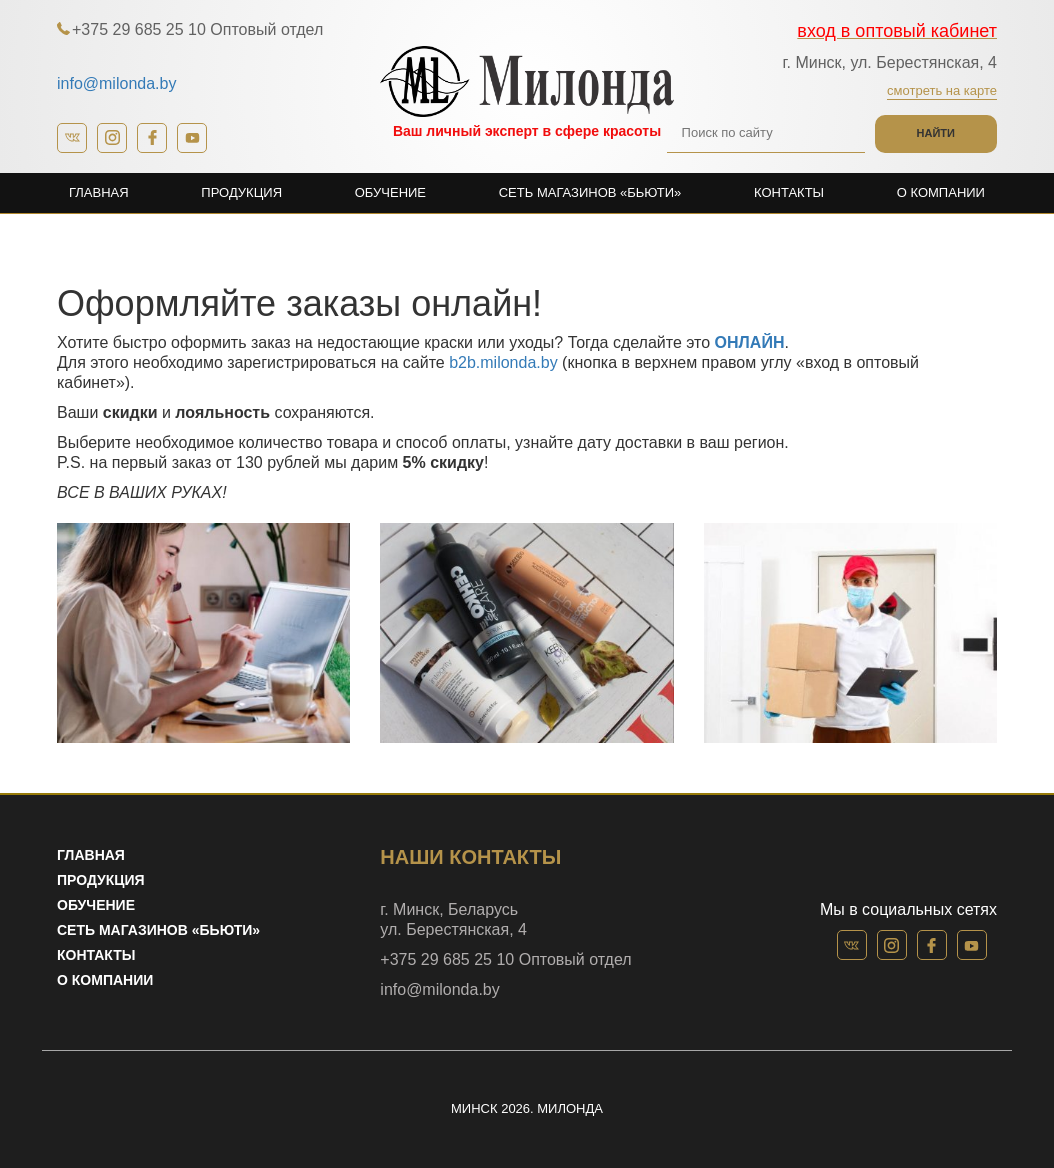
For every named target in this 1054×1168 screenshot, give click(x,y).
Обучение (390, 192)
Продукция (241, 192)
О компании (941, 192)
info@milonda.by (116, 83)
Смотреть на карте (942, 90)
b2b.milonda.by (503, 362)
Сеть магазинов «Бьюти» (590, 192)
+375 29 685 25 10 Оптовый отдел (197, 29)
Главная (99, 192)
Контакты (789, 192)
